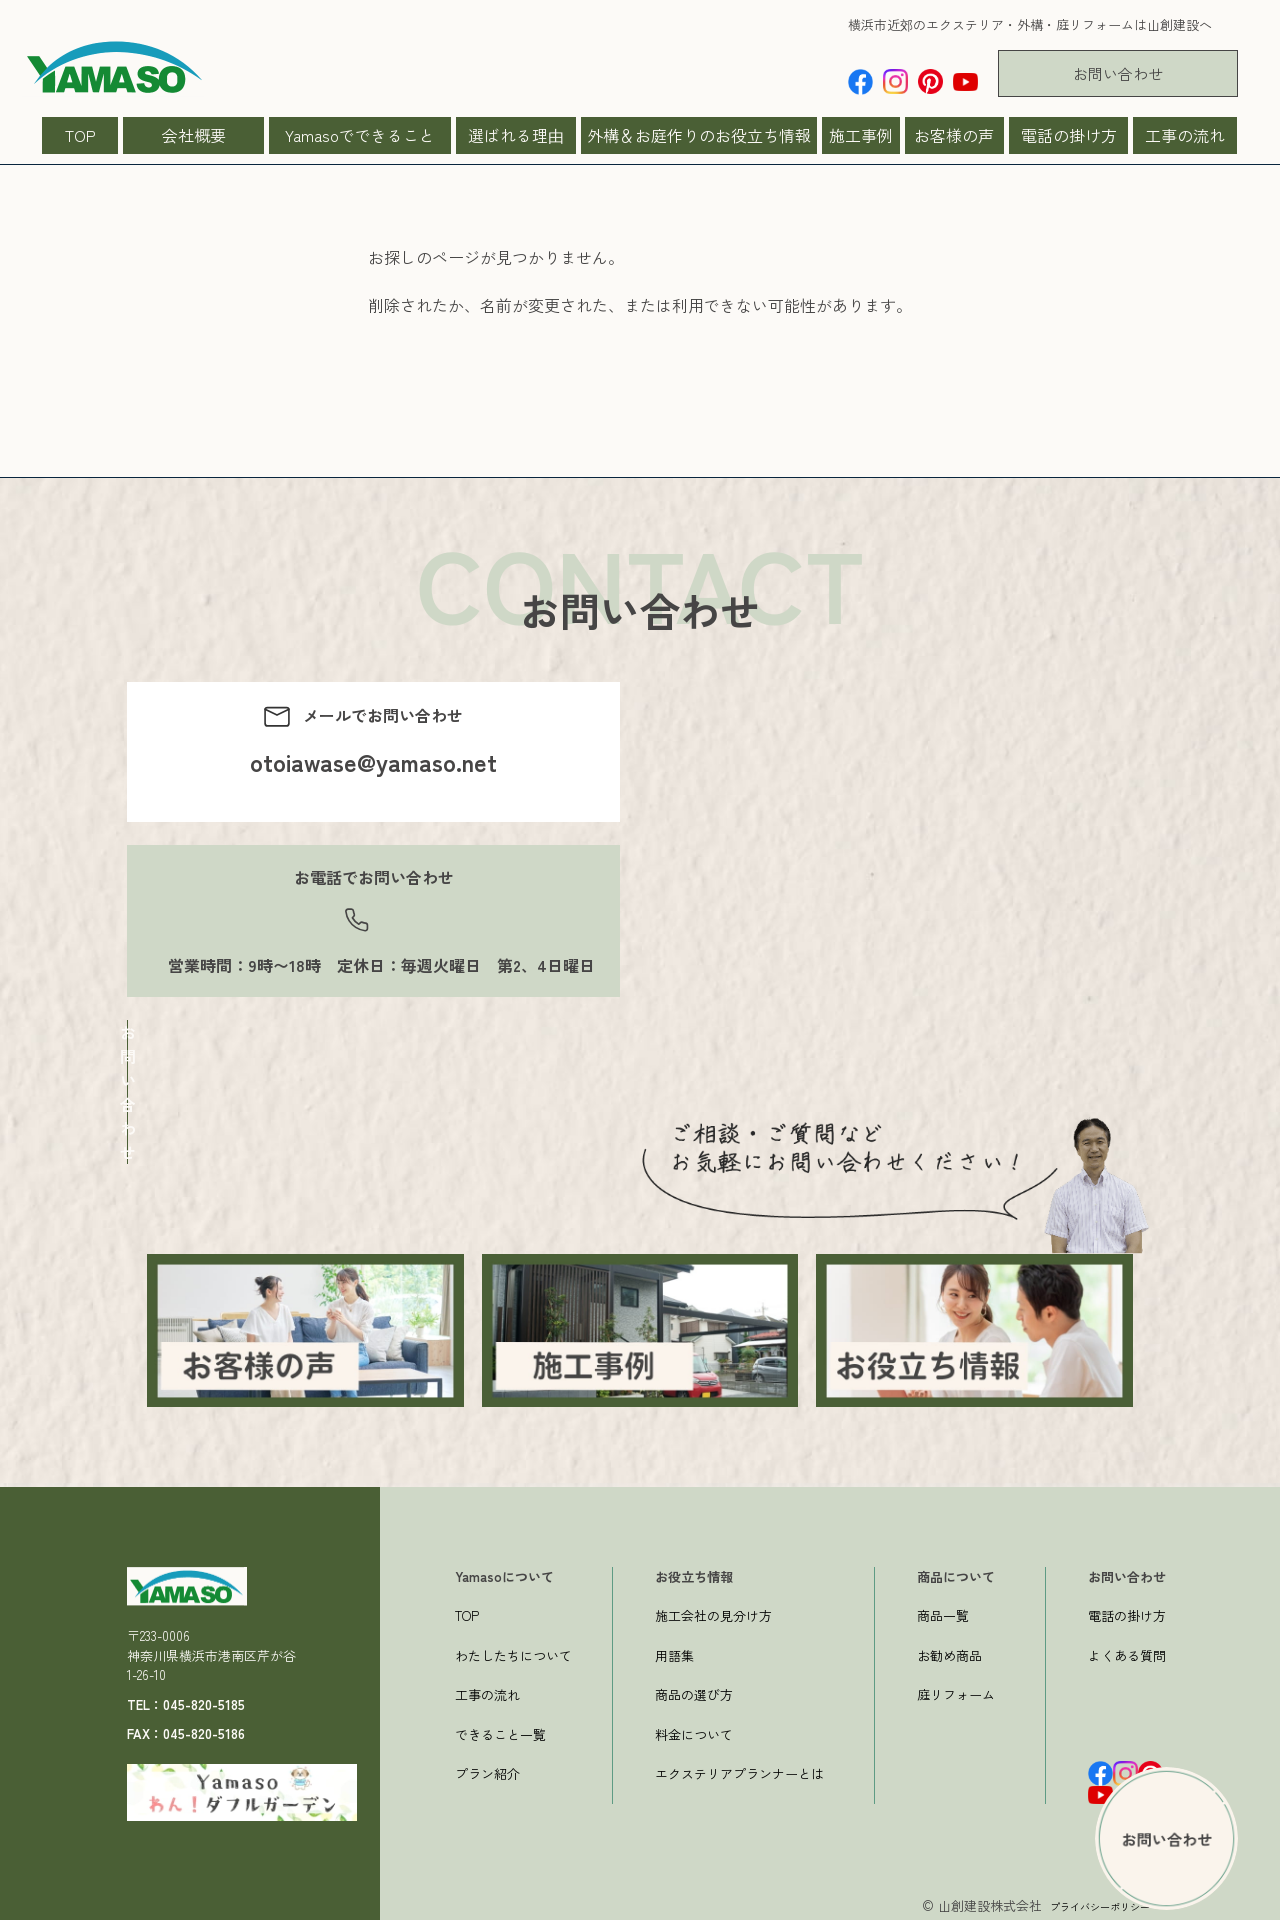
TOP (80, 135)
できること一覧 (500, 1730)
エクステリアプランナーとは (739, 1769)
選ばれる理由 (516, 135)
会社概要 (194, 135)
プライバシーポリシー (1085, 1901)
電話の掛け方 (1069, 135)
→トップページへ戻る (448, 409)
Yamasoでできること (360, 135)
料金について (694, 1730)
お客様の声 (954, 135)
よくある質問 (1127, 1651)
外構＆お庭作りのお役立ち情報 (699, 135)
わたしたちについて (513, 1651)
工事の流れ (1185, 135)
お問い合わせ (1118, 73)
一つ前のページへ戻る (448, 433)
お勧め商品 (949, 1651)
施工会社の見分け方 (713, 1611)
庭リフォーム (956, 1690)
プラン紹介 (487, 1769)
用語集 (674, 1651)
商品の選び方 (694, 1690)
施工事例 (861, 135)
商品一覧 (943, 1611)
